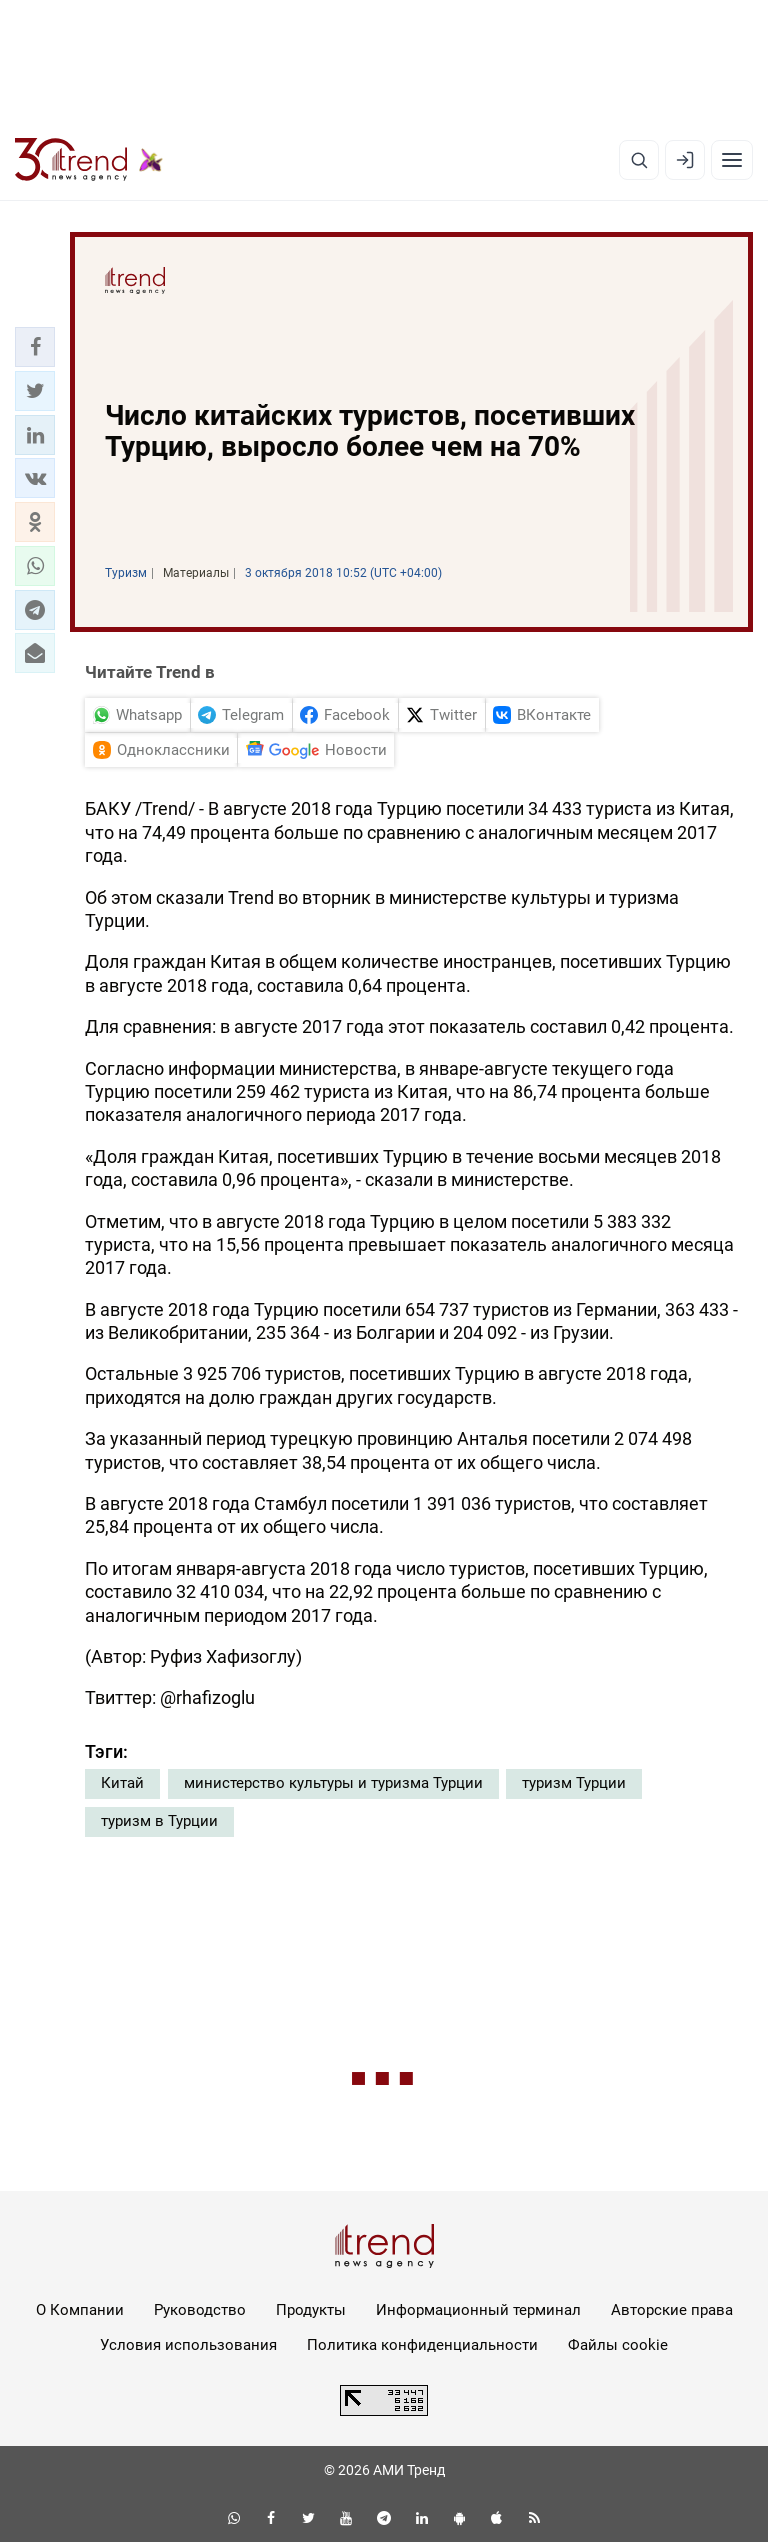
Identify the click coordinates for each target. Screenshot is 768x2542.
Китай (122, 1783)
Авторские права (672, 2310)
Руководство (200, 2310)
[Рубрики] (732, 160)
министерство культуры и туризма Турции (333, 1783)
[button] (35, 347)
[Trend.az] (89, 160)
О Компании (80, 2310)
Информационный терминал (478, 2310)
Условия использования (188, 2345)
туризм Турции (574, 1783)
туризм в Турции (159, 1821)
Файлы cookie (618, 2345)
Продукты (311, 2310)
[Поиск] (639, 160)
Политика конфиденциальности (422, 2345)
